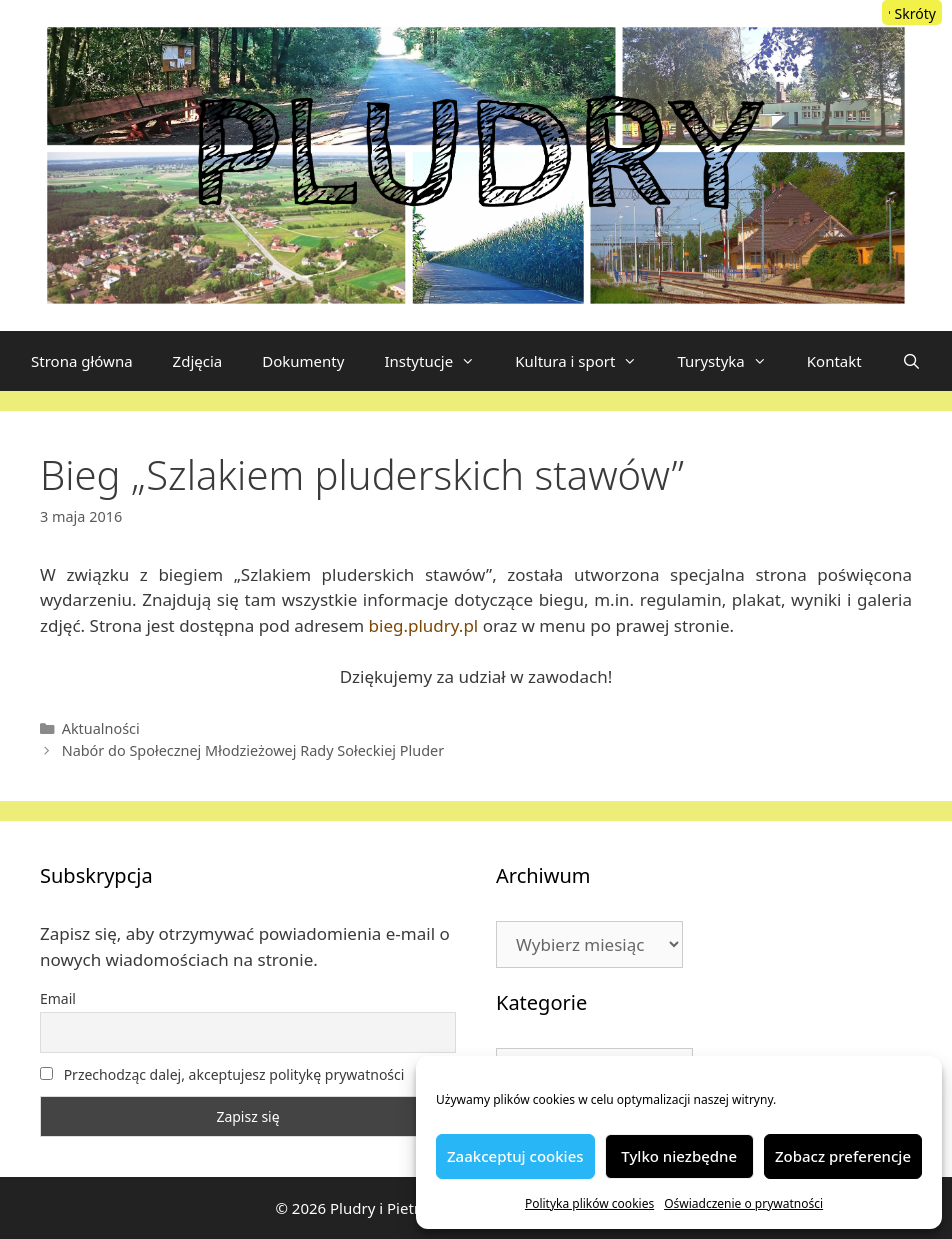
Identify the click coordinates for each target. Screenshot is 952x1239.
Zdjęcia (198, 361)
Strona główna (82, 361)
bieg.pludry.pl (424, 625)
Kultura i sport (586, 361)
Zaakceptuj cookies (515, 1156)
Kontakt (834, 361)
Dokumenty (303, 361)
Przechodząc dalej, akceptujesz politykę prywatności (222, 1074)
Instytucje (439, 361)
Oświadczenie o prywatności (743, 1203)
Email (58, 998)
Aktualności (101, 728)
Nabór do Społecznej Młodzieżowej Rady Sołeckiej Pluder (253, 750)
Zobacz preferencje (843, 1156)
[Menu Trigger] (912, 12)
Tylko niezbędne (679, 1156)
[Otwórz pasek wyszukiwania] (911, 361)
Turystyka (731, 361)
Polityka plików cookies (589, 1203)
